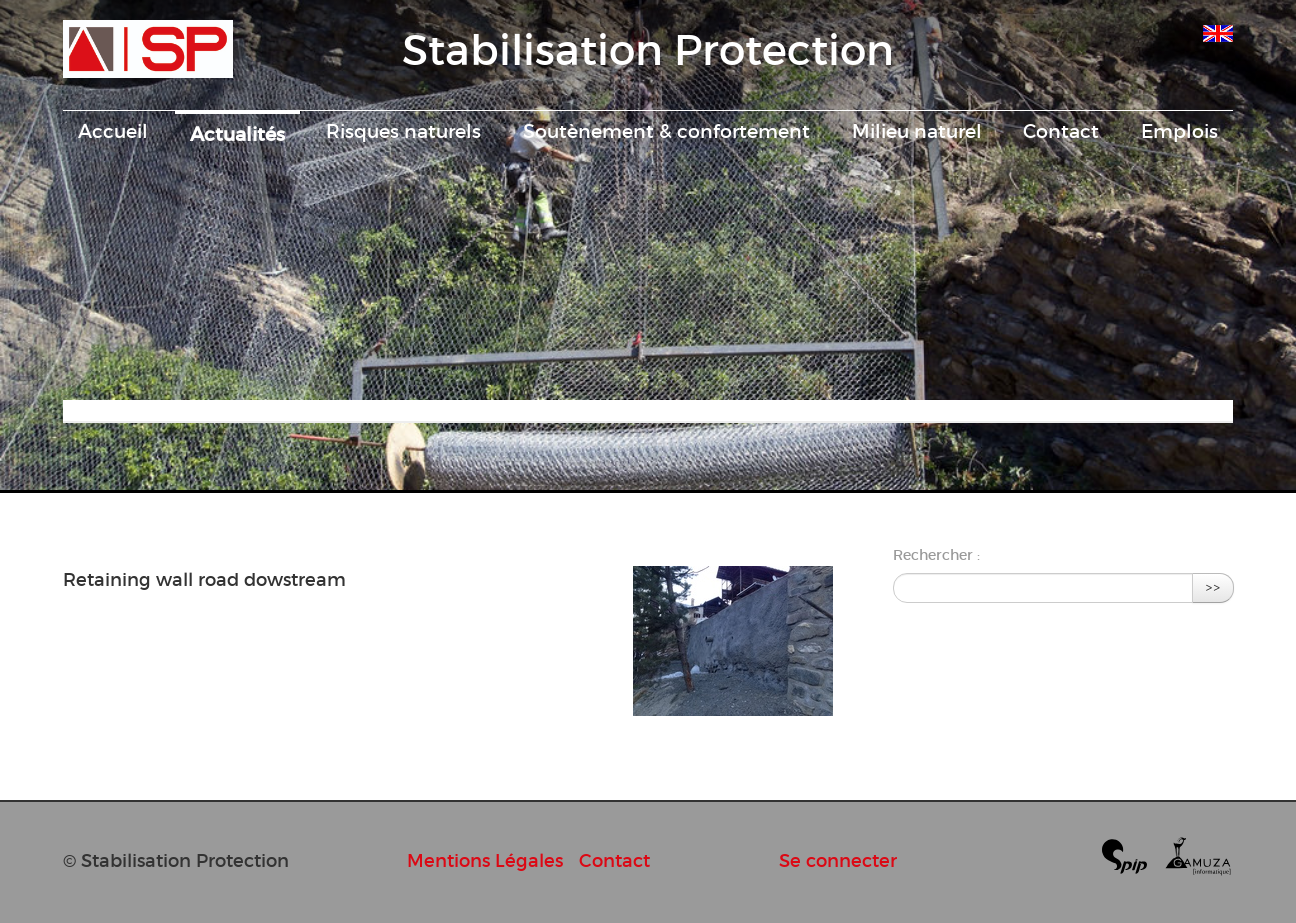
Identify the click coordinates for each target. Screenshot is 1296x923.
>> (1213, 587)
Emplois (1179, 131)
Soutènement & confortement (666, 131)
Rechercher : (936, 555)
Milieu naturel (917, 131)
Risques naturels (403, 131)
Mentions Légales (485, 860)
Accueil (113, 131)
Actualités (237, 134)
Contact (1061, 131)
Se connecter (838, 860)
